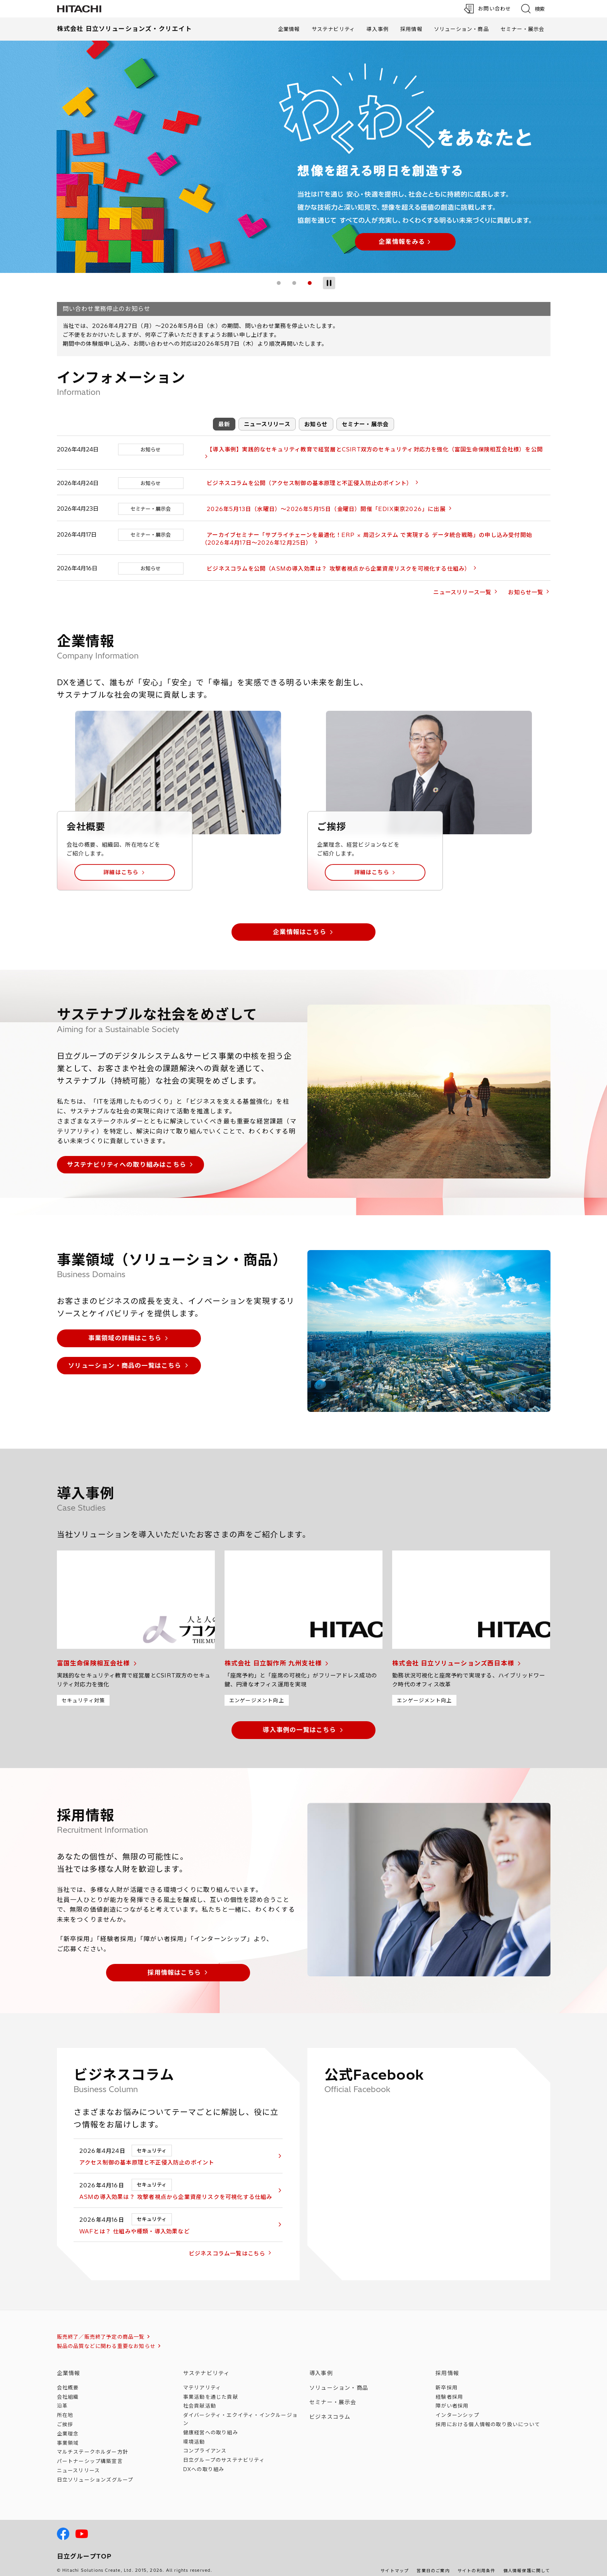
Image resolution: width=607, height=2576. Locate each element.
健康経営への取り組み (210, 2425)
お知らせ (316, 424)
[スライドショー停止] (329, 283)
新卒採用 (447, 2380)
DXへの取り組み (204, 2461)
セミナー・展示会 (523, 29)
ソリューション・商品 (461, 29)
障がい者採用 (452, 2398)
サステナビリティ (333, 29)
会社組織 (68, 2389)
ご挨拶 (65, 2416)
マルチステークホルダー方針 (93, 2444)
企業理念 (68, 2426)
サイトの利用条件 (477, 2563)
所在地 (65, 2407)
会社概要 (68, 2380)
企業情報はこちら (299, 924)
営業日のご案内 (433, 2563)
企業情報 (289, 29)
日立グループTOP (84, 2548)
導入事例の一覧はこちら (299, 1722)
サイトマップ (395, 2563)
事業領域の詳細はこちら (124, 1330)
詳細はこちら (121, 864)
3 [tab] (310, 283)
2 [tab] (294, 283)
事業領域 (68, 2435)
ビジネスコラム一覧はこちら (237, 2245)
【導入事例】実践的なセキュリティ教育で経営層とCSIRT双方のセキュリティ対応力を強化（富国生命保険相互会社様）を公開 (370, 449)
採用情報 (411, 29)
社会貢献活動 (199, 2398)
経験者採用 (449, 2389)
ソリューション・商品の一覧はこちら (124, 1357)
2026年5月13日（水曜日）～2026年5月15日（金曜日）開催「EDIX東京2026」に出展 (321, 501)
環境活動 (194, 2433)
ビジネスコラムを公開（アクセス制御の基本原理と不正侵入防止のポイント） (304, 475)
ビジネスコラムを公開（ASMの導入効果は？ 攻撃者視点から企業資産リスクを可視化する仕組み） (333, 560)
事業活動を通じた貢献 (210, 2389)
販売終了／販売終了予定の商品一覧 (101, 2329)
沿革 (62, 2398)
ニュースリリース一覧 (462, 584)
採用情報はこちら (174, 1964)
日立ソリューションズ (95, 2472)
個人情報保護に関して (526, 2563)
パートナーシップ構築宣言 (90, 2453)
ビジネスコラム (329, 2408)
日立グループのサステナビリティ (224, 2452)
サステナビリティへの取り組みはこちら (127, 1157)
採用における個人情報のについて (488, 2416)
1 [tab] (279, 283)
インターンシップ (457, 2407)
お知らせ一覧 (525, 584)
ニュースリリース (267, 424)
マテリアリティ (202, 2380)
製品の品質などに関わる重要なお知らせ (106, 2338)
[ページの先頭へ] (578, 2482)
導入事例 (378, 29)
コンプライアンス (205, 2443)
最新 (224, 424)
